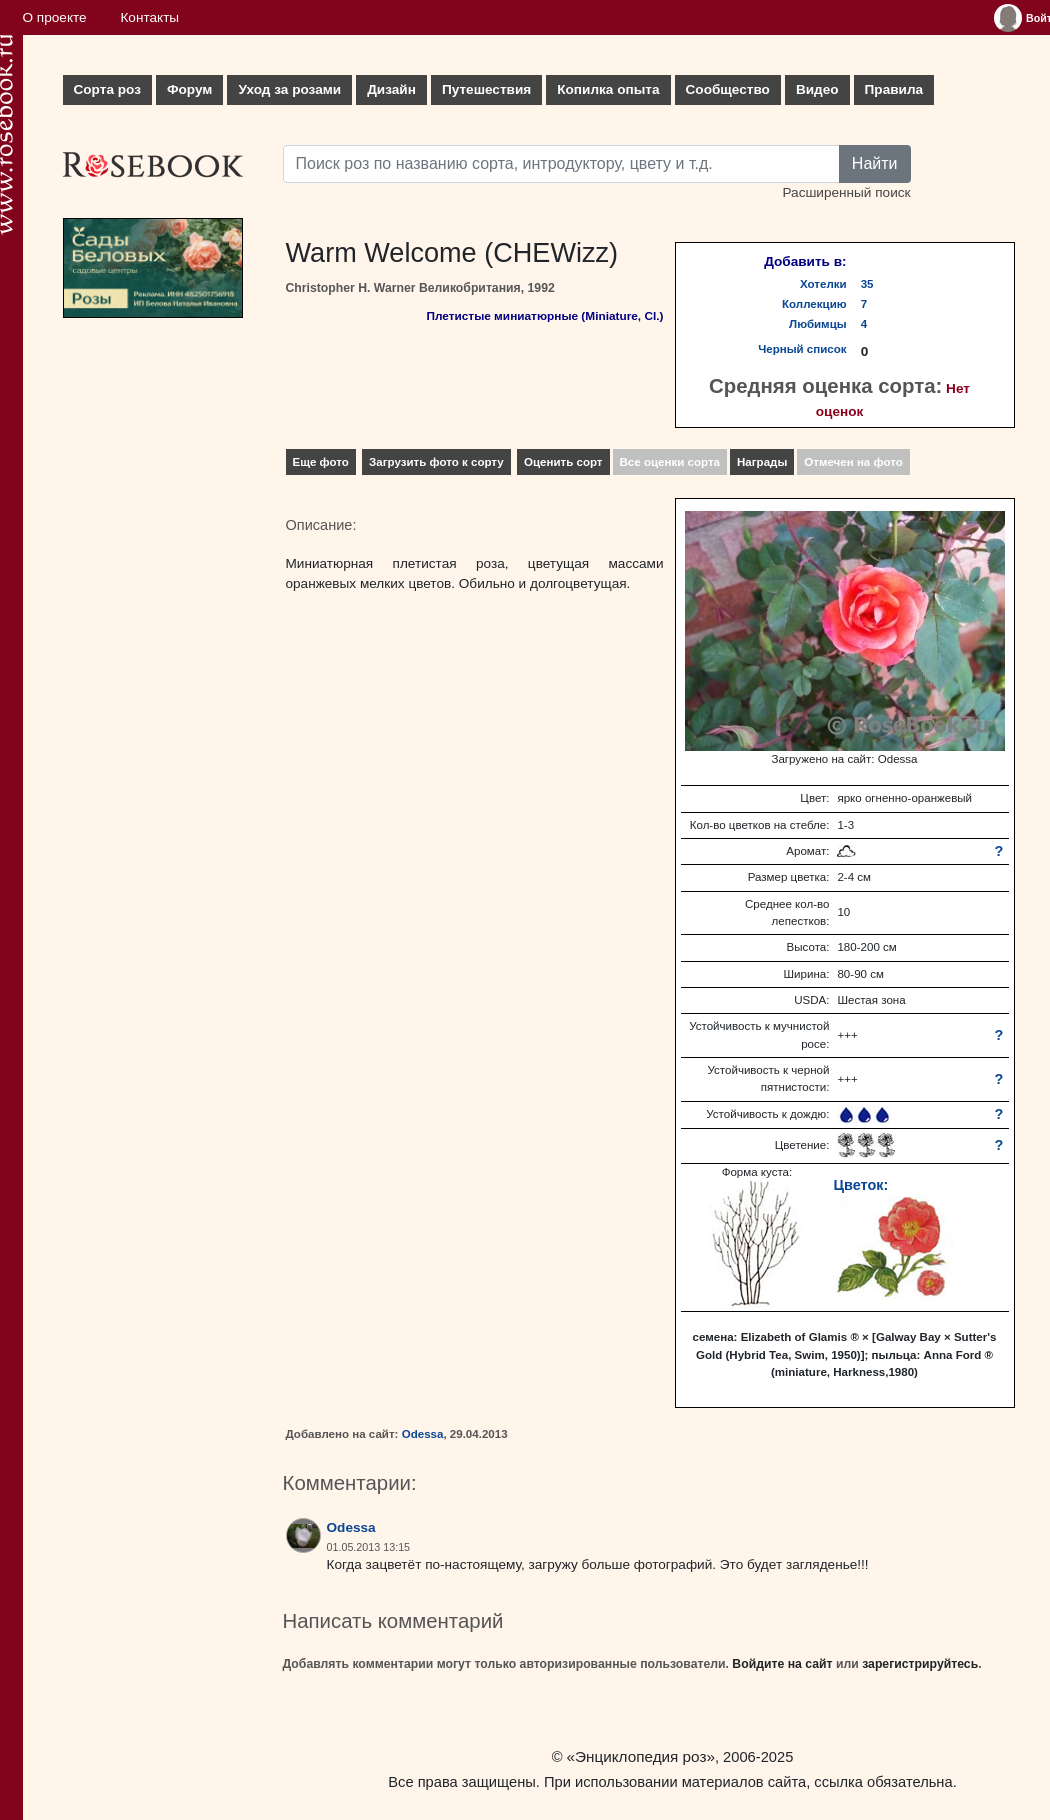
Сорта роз (107, 89)
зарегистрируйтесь (920, 1664)
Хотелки (823, 284)
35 (867, 284)
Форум (189, 89)
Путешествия (486, 89)
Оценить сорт (563, 462)
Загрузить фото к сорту (436, 462)
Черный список (802, 349)
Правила (894, 89)
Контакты (149, 17)
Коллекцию (814, 304)
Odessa (423, 1434)
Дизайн (391, 89)
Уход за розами (289, 89)
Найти (875, 163)
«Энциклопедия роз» (641, 1756)
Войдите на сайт (782, 1664)
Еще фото (321, 462)
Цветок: (860, 1185)
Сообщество (728, 89)
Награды (762, 462)
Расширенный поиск (846, 192)
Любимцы (818, 324)
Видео (817, 89)
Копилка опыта (608, 89)
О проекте (55, 17)
